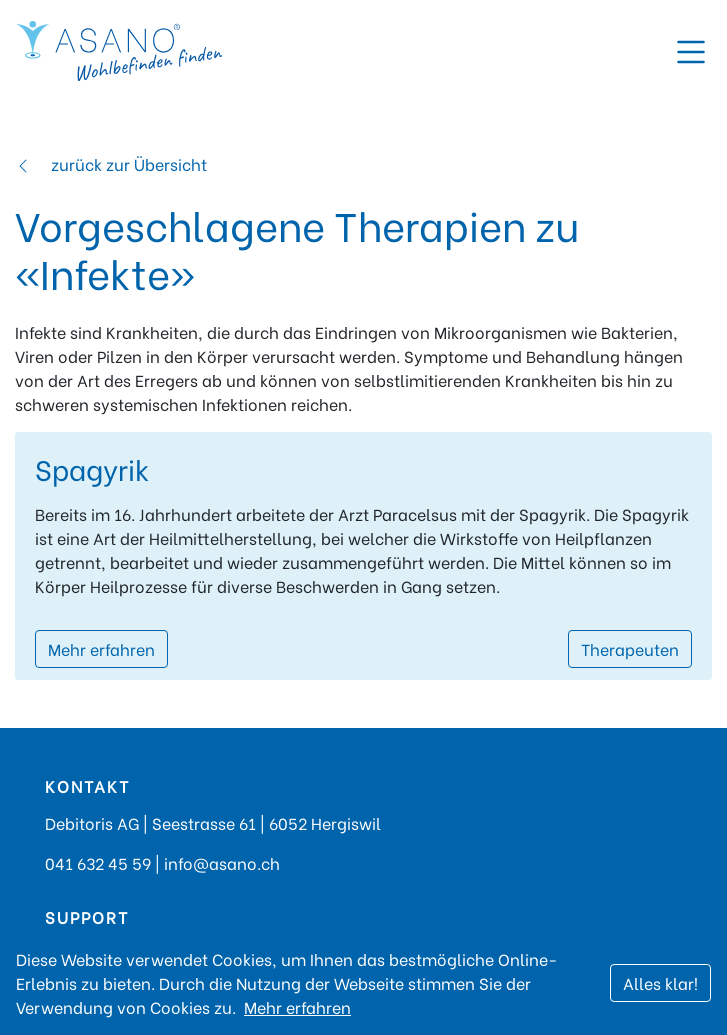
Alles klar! (660, 982)
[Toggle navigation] (691, 52)
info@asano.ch (222, 862)
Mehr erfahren (101, 648)
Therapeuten (630, 648)
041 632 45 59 (98, 862)
